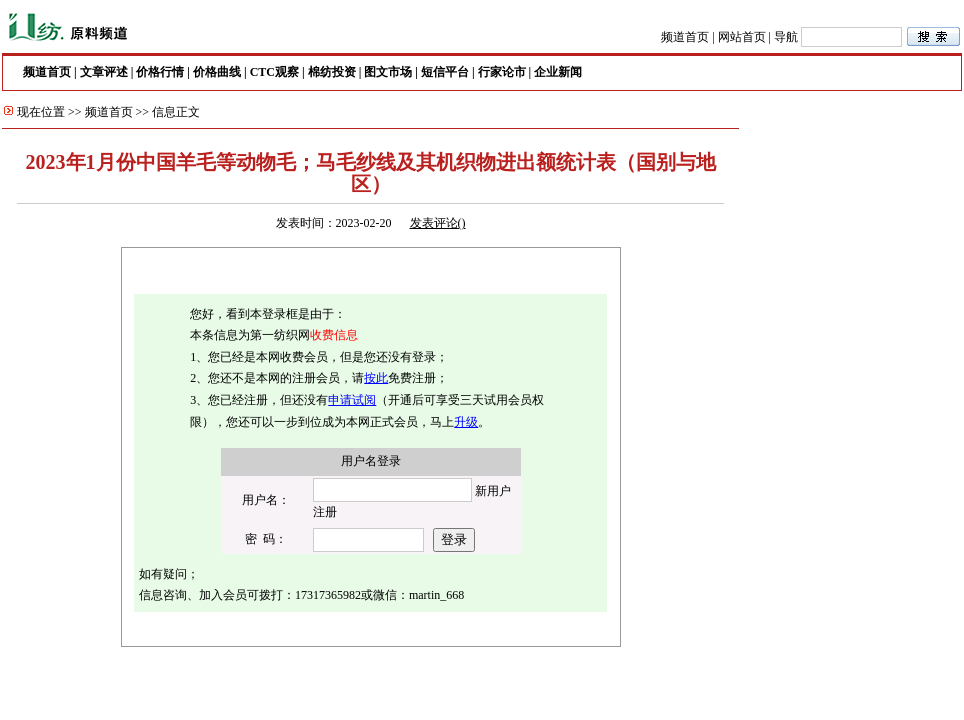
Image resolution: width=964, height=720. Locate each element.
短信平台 (445, 72)
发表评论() (438, 223)
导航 (786, 37)
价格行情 (160, 72)
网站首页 (742, 37)
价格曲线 (217, 72)
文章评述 (104, 72)
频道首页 (685, 37)
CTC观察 (274, 72)
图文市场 (388, 72)
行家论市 (502, 72)
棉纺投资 (332, 72)
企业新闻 (558, 72)
